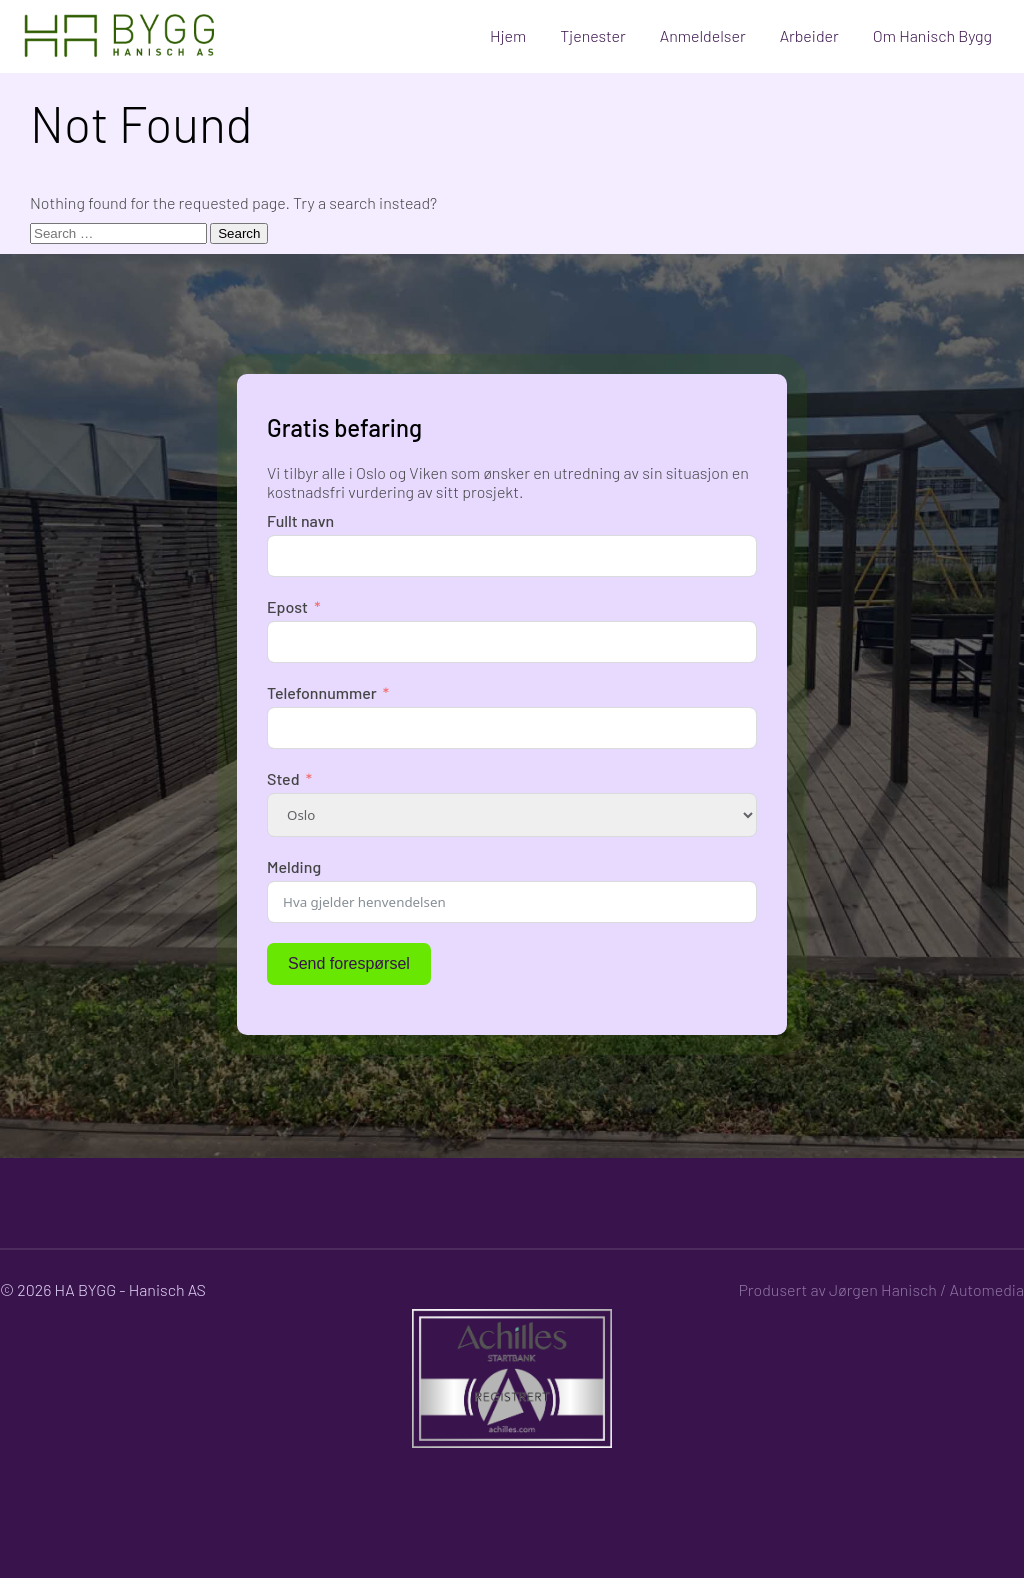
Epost (287, 606)
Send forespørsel (349, 963)
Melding (294, 866)
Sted (283, 778)
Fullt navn (300, 520)
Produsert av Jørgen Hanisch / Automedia (881, 1289)
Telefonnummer (322, 692)
